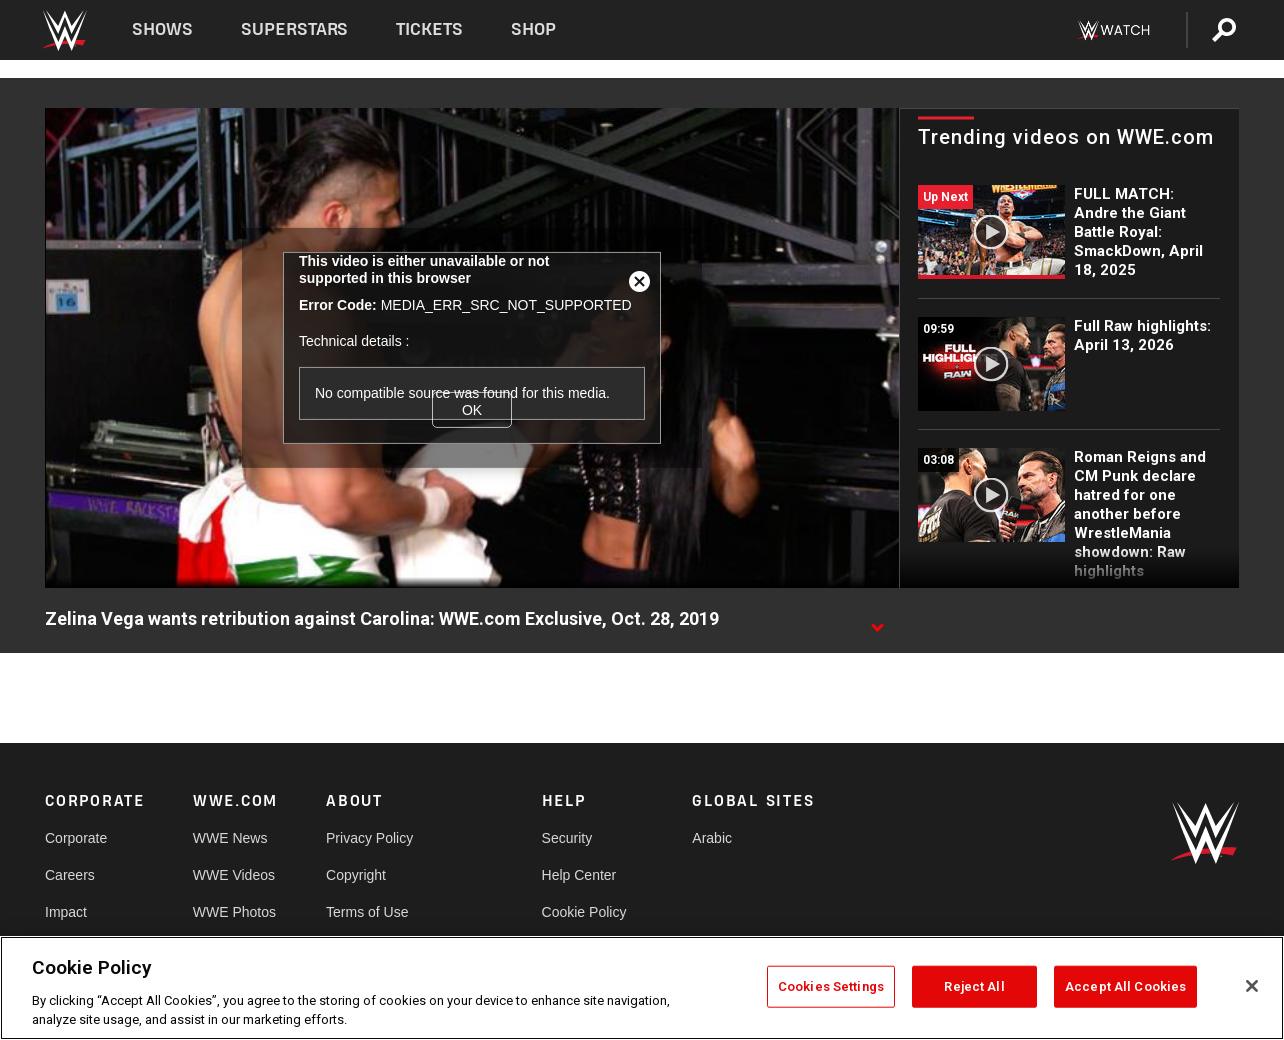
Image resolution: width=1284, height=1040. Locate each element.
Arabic (712, 838)
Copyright (356, 875)
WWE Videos (234, 875)
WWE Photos (234, 912)
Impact (66, 912)
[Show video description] (877, 620)
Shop (533, 29)
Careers (70, 875)
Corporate (76, 838)
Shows (162, 29)
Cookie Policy (584, 912)
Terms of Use (367, 912)
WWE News (230, 838)
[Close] (1252, 986)
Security (567, 838)
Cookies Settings (831, 986)
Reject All (974, 986)
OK (472, 410)
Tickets (429, 29)
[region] (642, 988)
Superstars (295, 29)
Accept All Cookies (1125, 986)
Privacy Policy (369, 838)
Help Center (579, 875)
